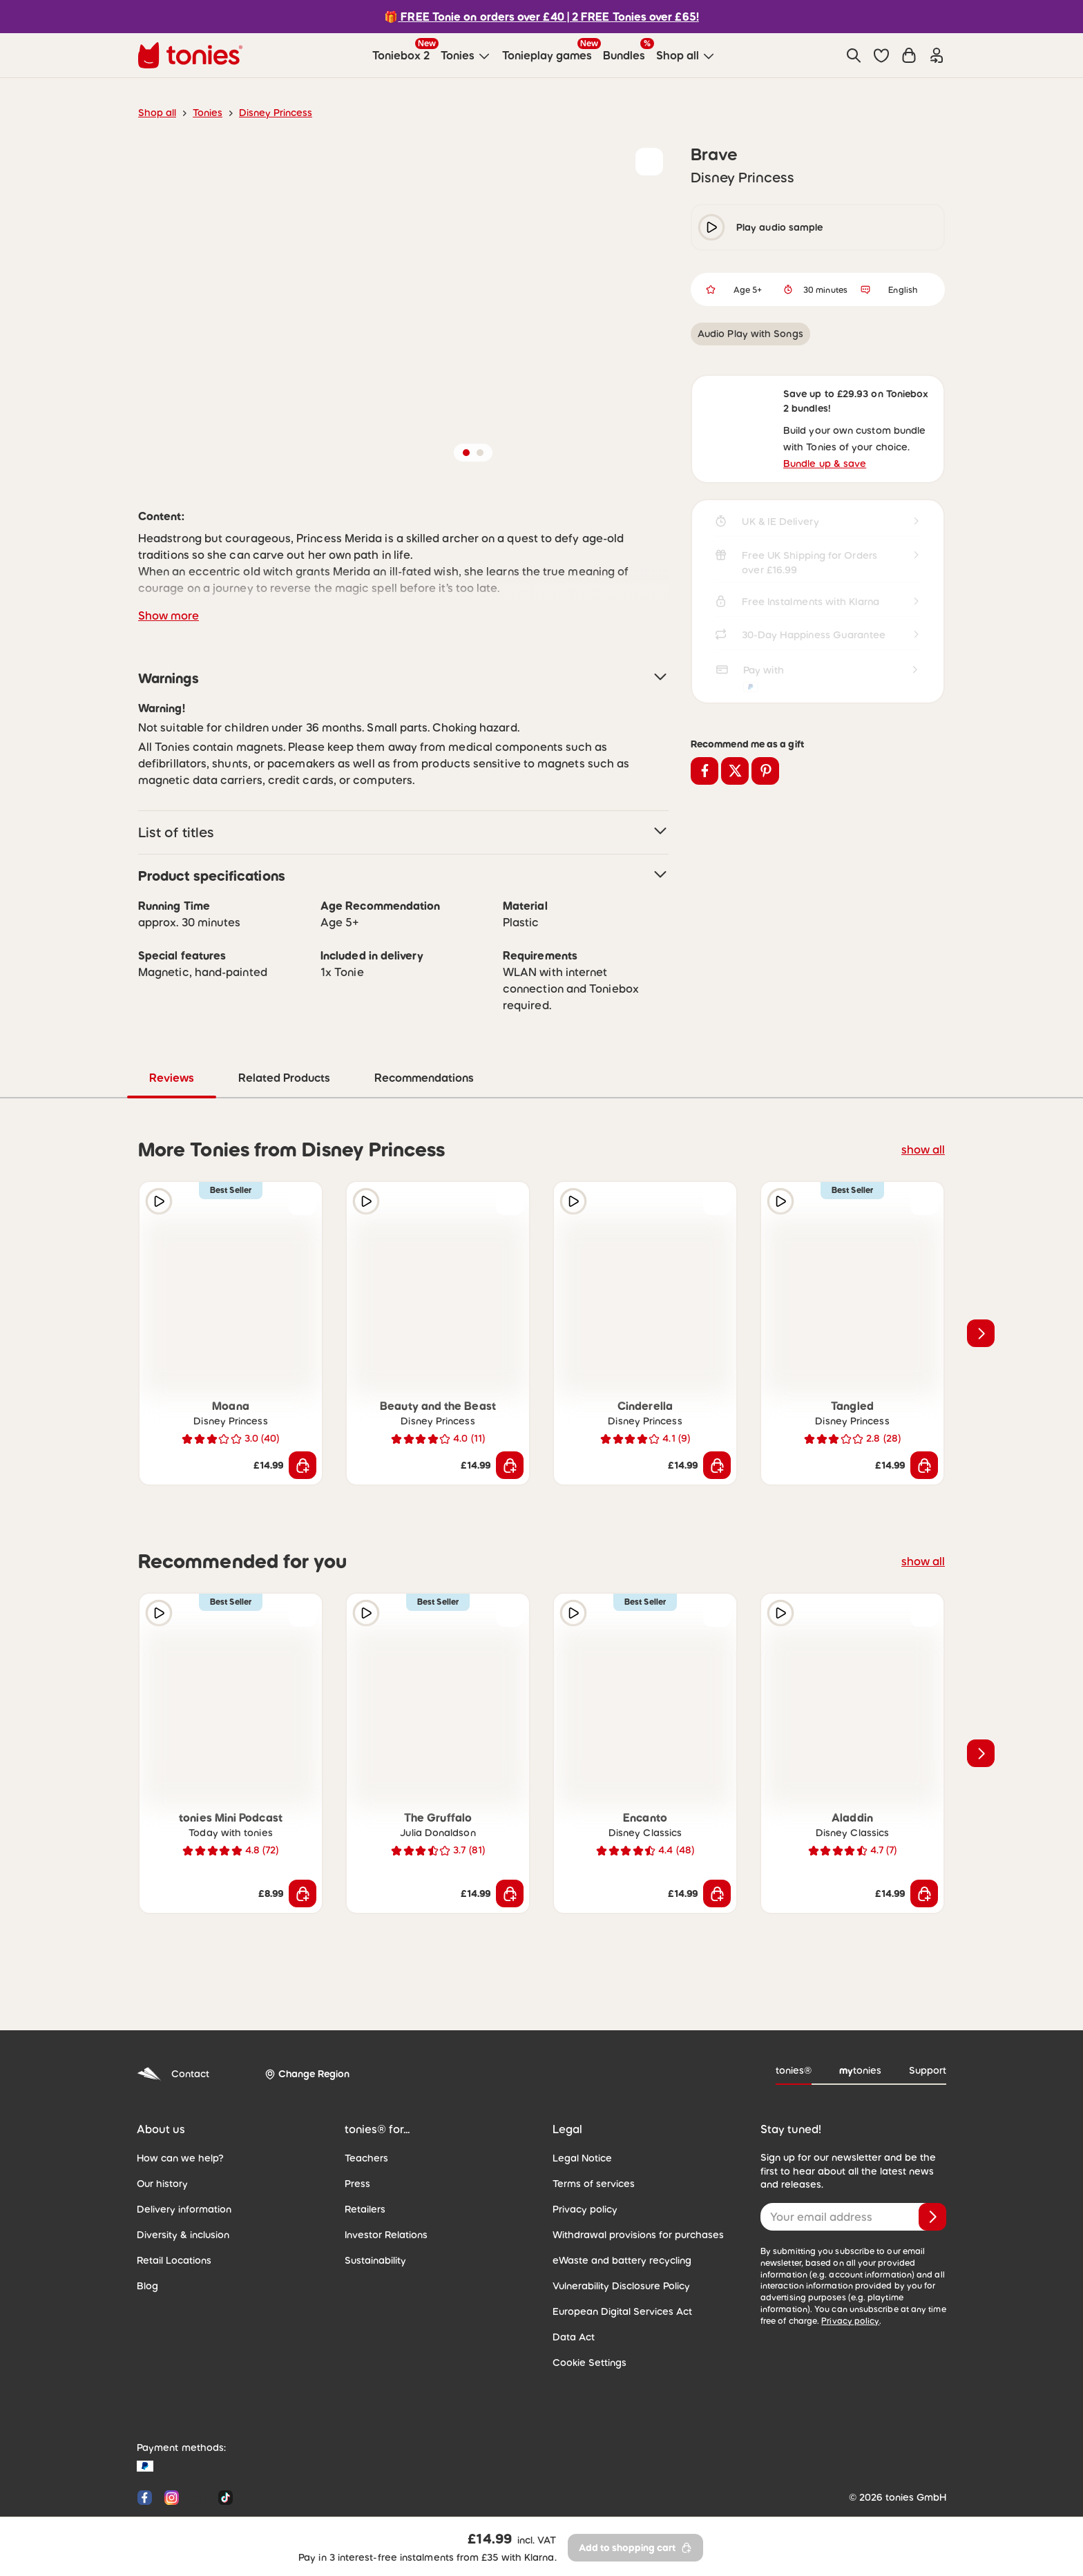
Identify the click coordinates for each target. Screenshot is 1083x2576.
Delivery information (179, 2150)
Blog (146, 2227)
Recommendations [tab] (653, 1019)
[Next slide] (981, 1274)
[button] (881, 55)
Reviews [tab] (403, 1019)
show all (925, 1090)
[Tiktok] (222, 2438)
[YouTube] (198, 2438)
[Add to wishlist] (649, 161)
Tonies (204, 112)
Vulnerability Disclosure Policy (617, 2227)
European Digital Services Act (616, 2252)
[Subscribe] (932, 2158)
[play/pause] (711, 227)
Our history (160, 2124)
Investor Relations (383, 2176)
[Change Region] (302, 2015)
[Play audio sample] (159, 1142)
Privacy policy (582, 2150)
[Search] (853, 55)
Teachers (364, 2099)
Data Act (571, 2278)
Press (357, 2124)
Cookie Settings (586, 2303)
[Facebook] (144, 2438)
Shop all (155, 112)
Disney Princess (268, 112)
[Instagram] (171, 2438)
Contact (170, 2015)
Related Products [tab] (514, 1019)
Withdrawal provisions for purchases (630, 2176)
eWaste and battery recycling (615, 2201)
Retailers (364, 2150)
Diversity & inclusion (180, 2176)
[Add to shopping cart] (302, 1406)
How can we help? (176, 2099)
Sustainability (373, 2201)
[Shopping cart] (909, 55)
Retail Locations (171, 2201)
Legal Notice (579, 2099)
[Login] (936, 55)
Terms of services (590, 2124)
